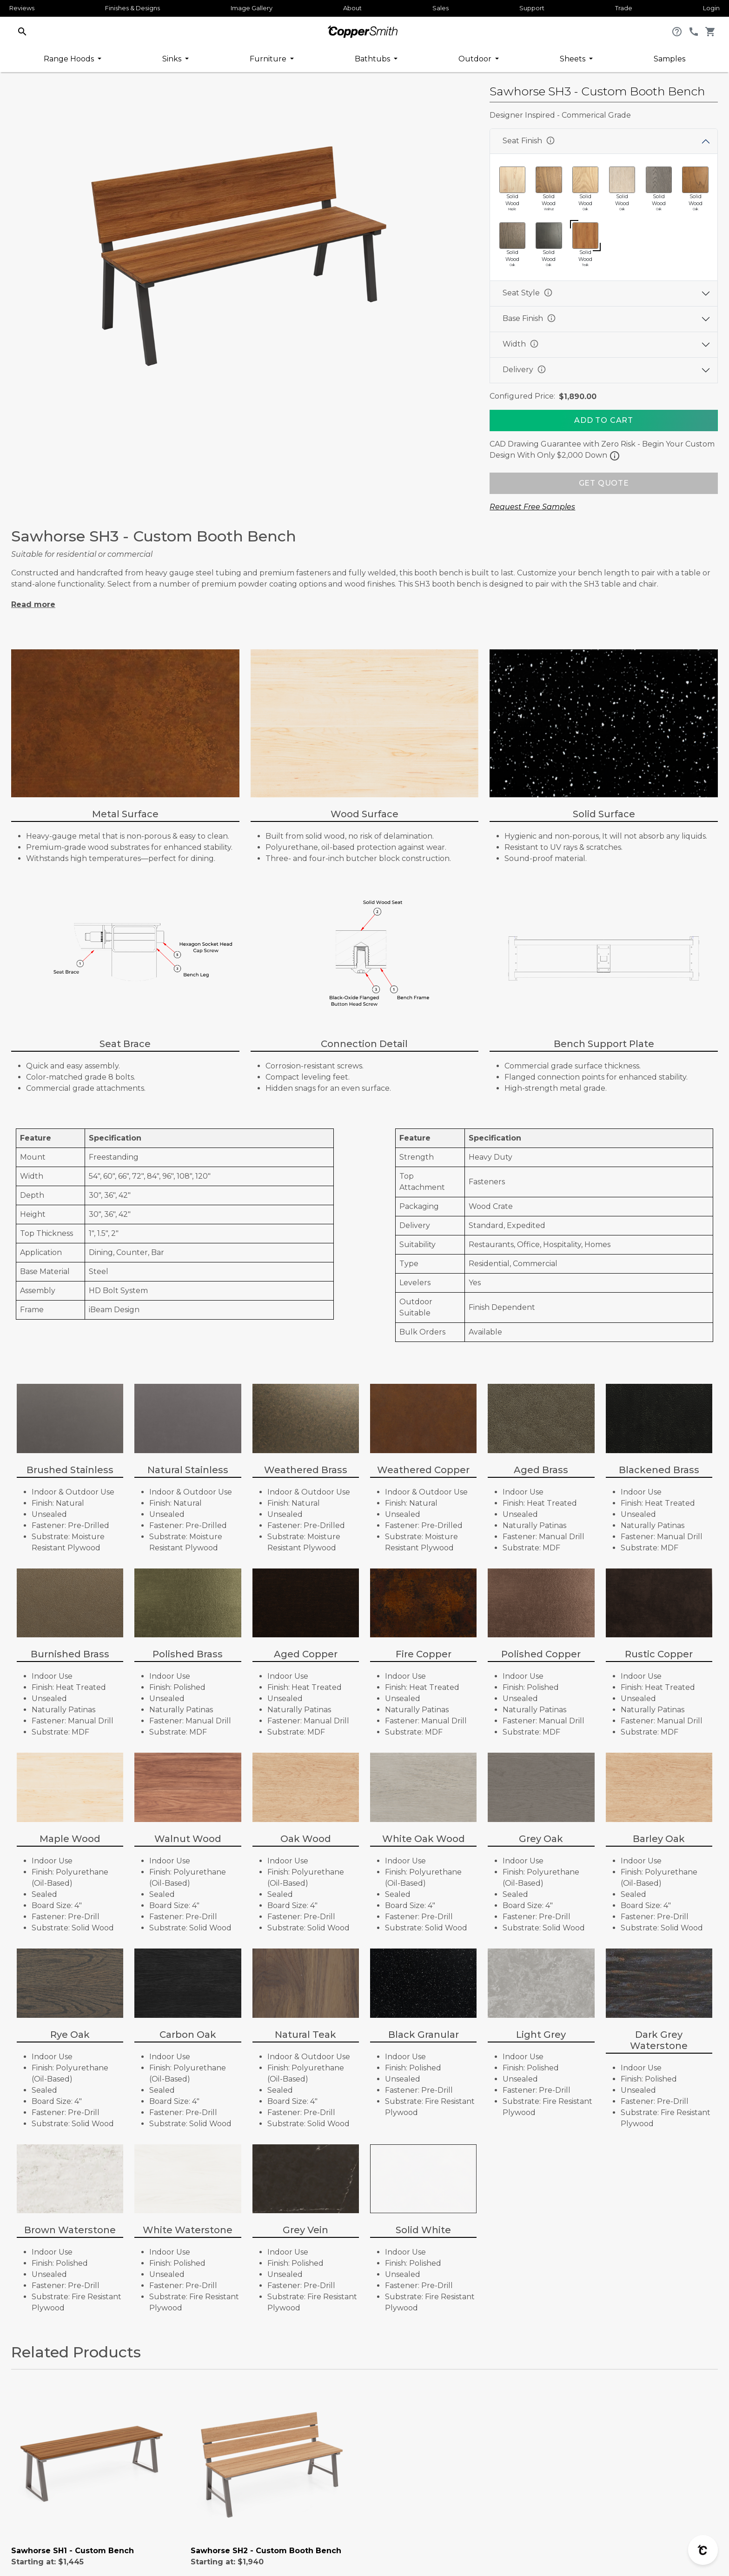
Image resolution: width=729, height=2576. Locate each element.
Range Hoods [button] (70, 58)
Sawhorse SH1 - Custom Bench (72, 2550)
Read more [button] (33, 604)
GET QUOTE (604, 483)
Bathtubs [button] (373, 58)
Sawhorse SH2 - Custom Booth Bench (266, 2550)
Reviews (21, 8)
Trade (623, 8)
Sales (440, 8)
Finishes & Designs (132, 8)
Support (531, 8)
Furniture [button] (269, 58)
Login (711, 8)
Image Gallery (251, 8)
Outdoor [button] (475, 58)
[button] (22, 31)
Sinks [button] (172, 58)
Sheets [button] (573, 58)
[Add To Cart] (604, 420)
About (352, 8)
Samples (669, 58)
